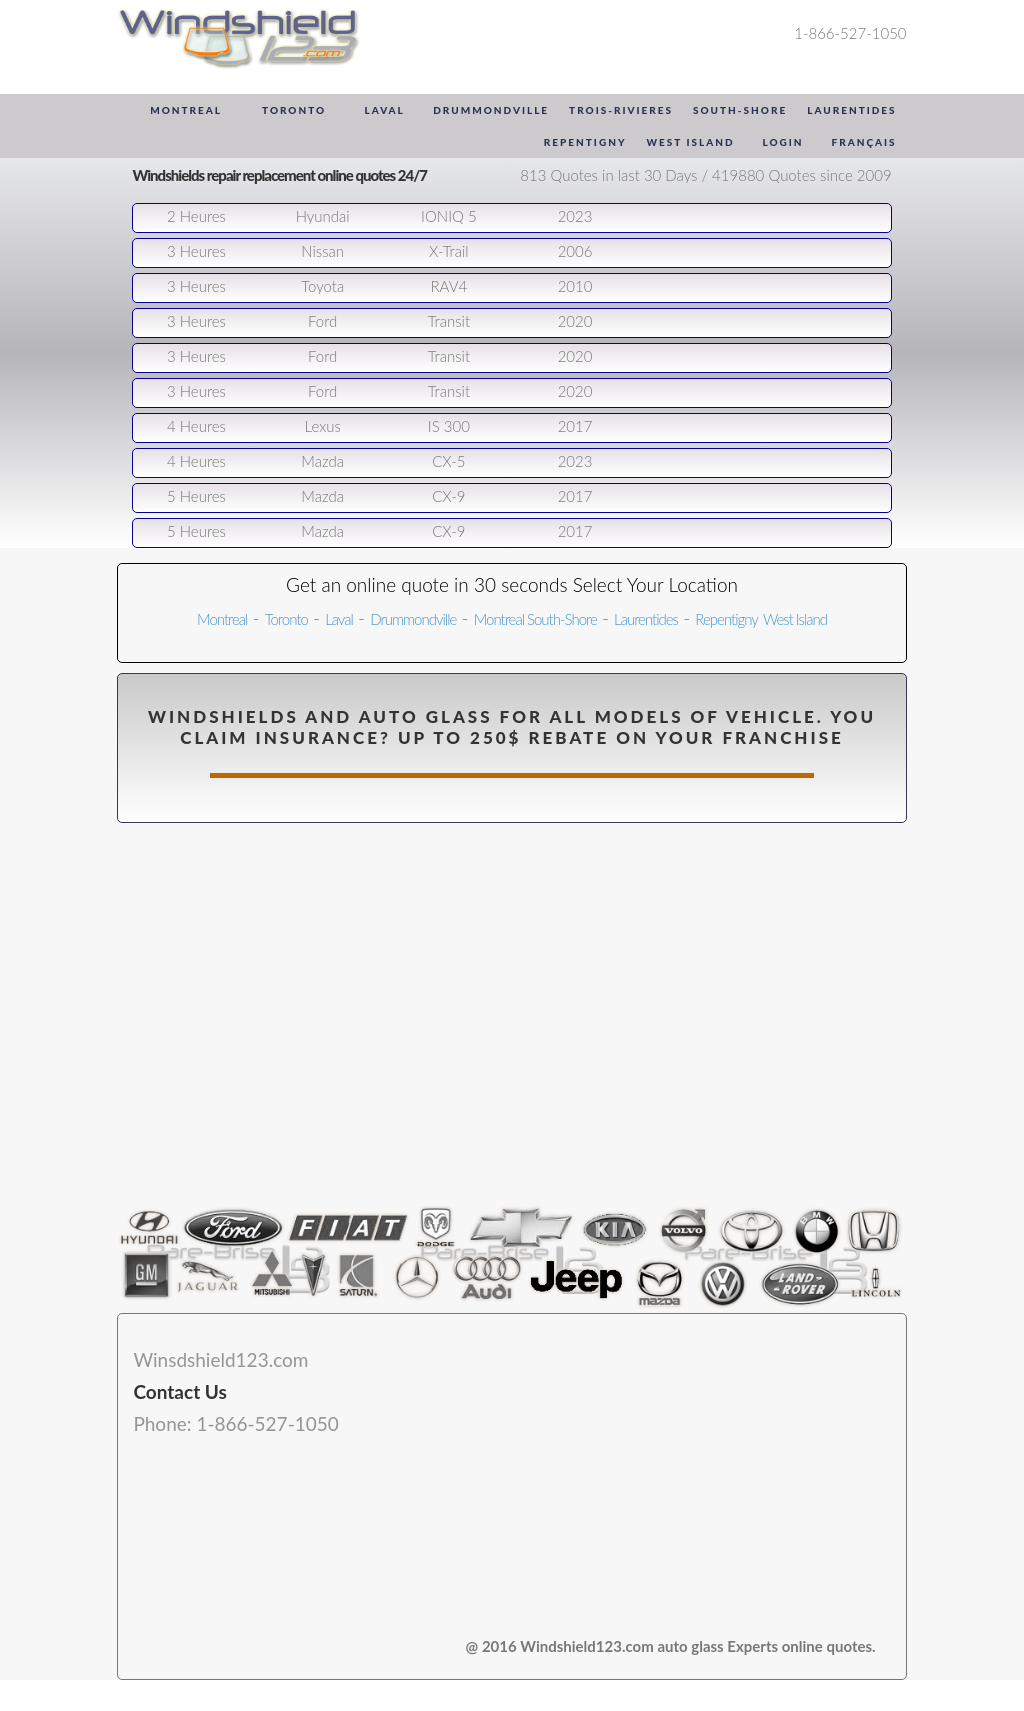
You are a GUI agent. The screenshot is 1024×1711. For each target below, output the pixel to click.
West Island (690, 142)
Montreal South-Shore (535, 619)
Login (782, 142)
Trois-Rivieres (621, 110)
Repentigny (585, 142)
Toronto (294, 110)
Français (864, 142)
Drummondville (491, 110)
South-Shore (740, 110)
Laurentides (851, 110)
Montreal (186, 110)
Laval (384, 110)
